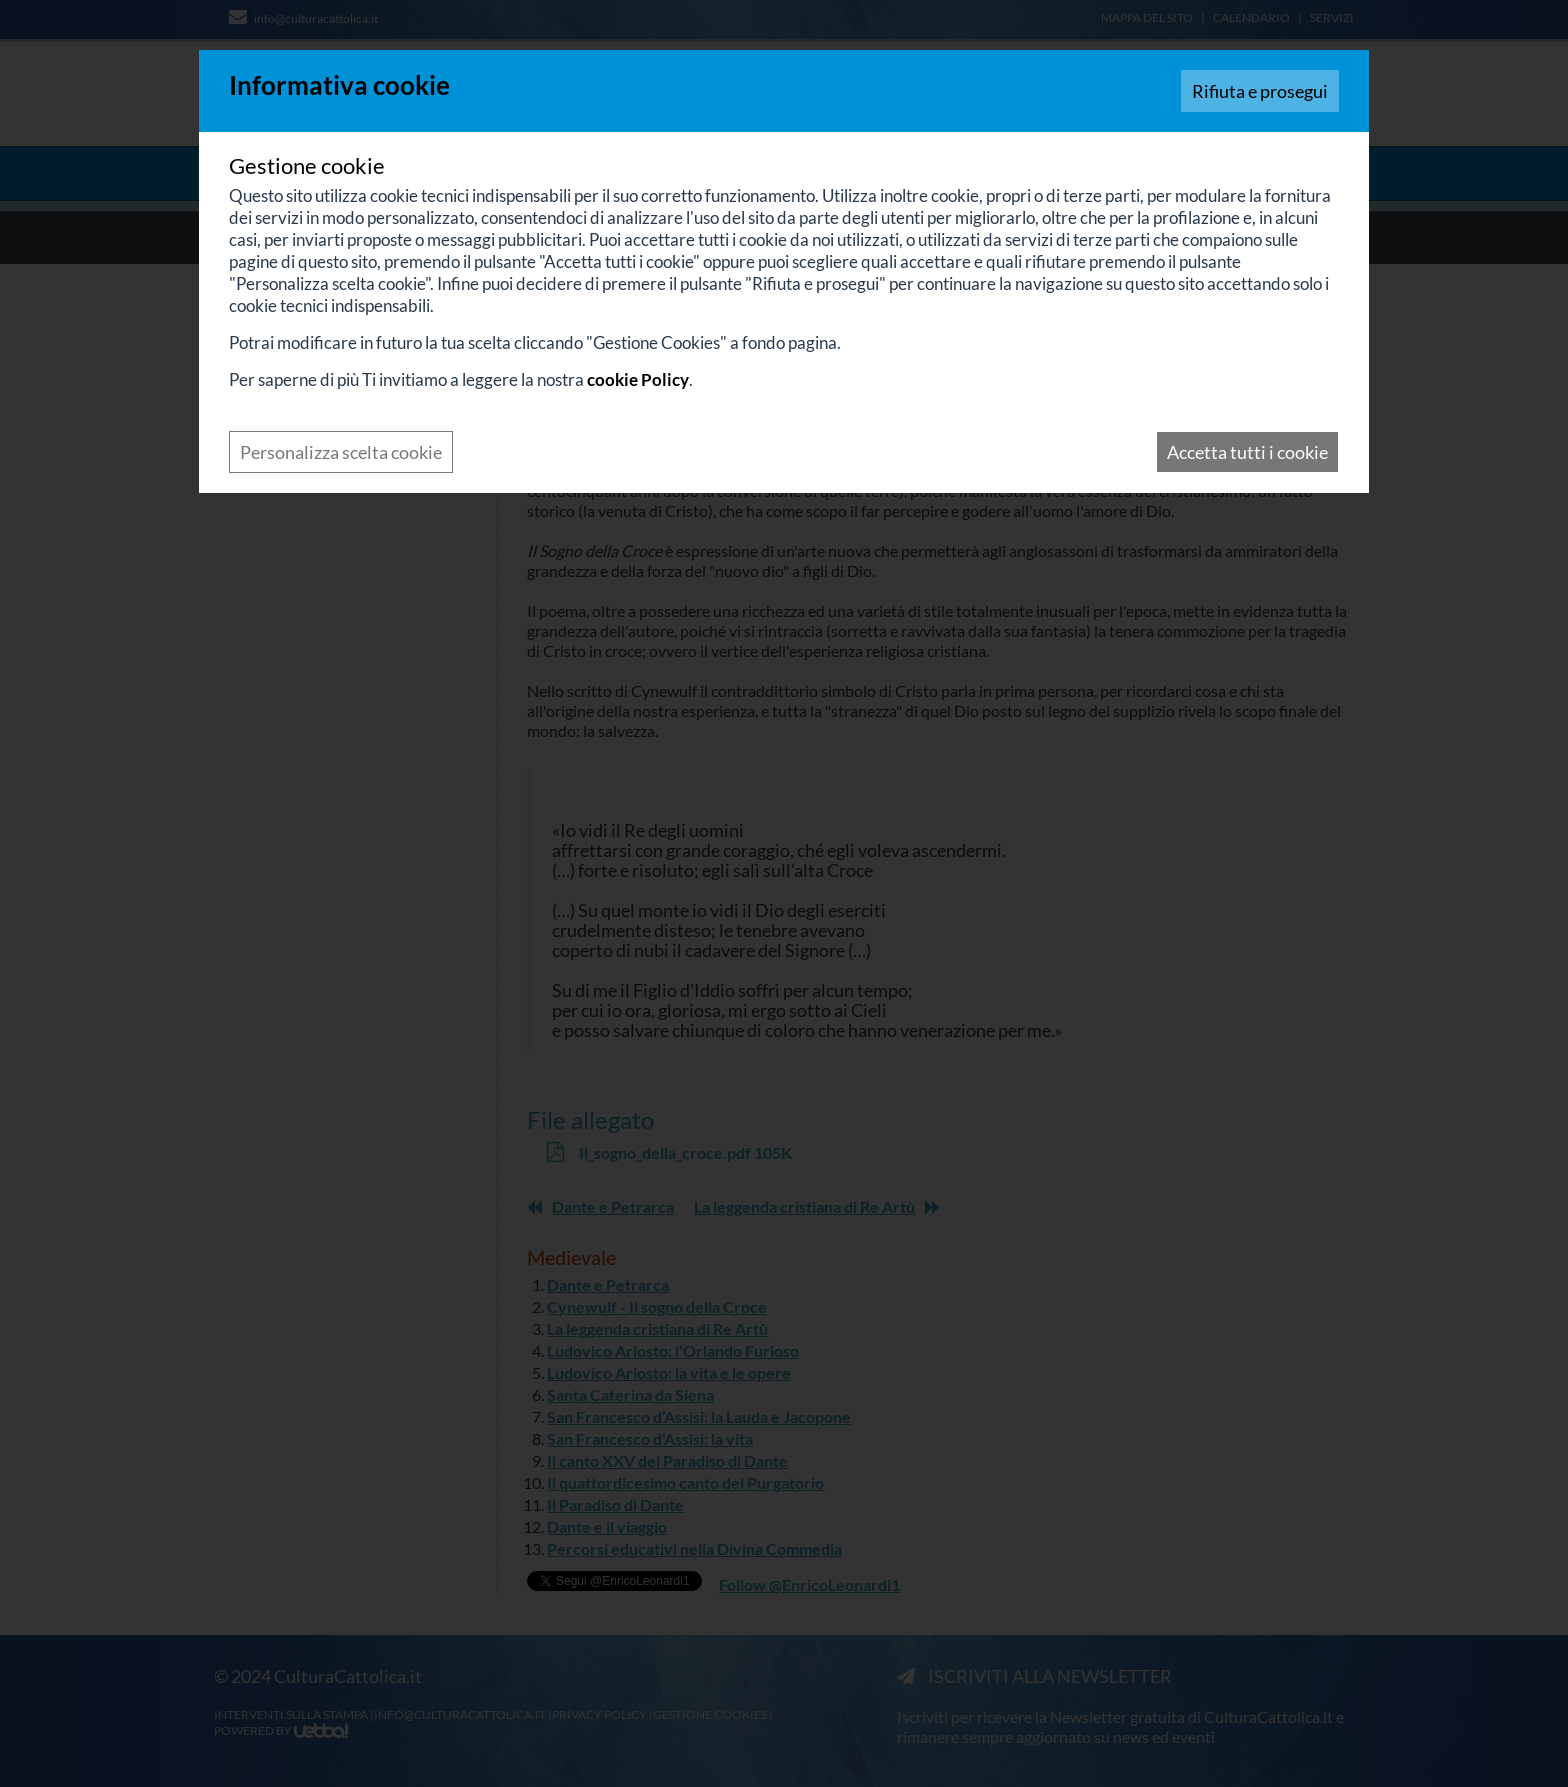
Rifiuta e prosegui (1260, 91)
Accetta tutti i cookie (1247, 452)
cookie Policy (638, 379)
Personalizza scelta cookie (341, 452)
